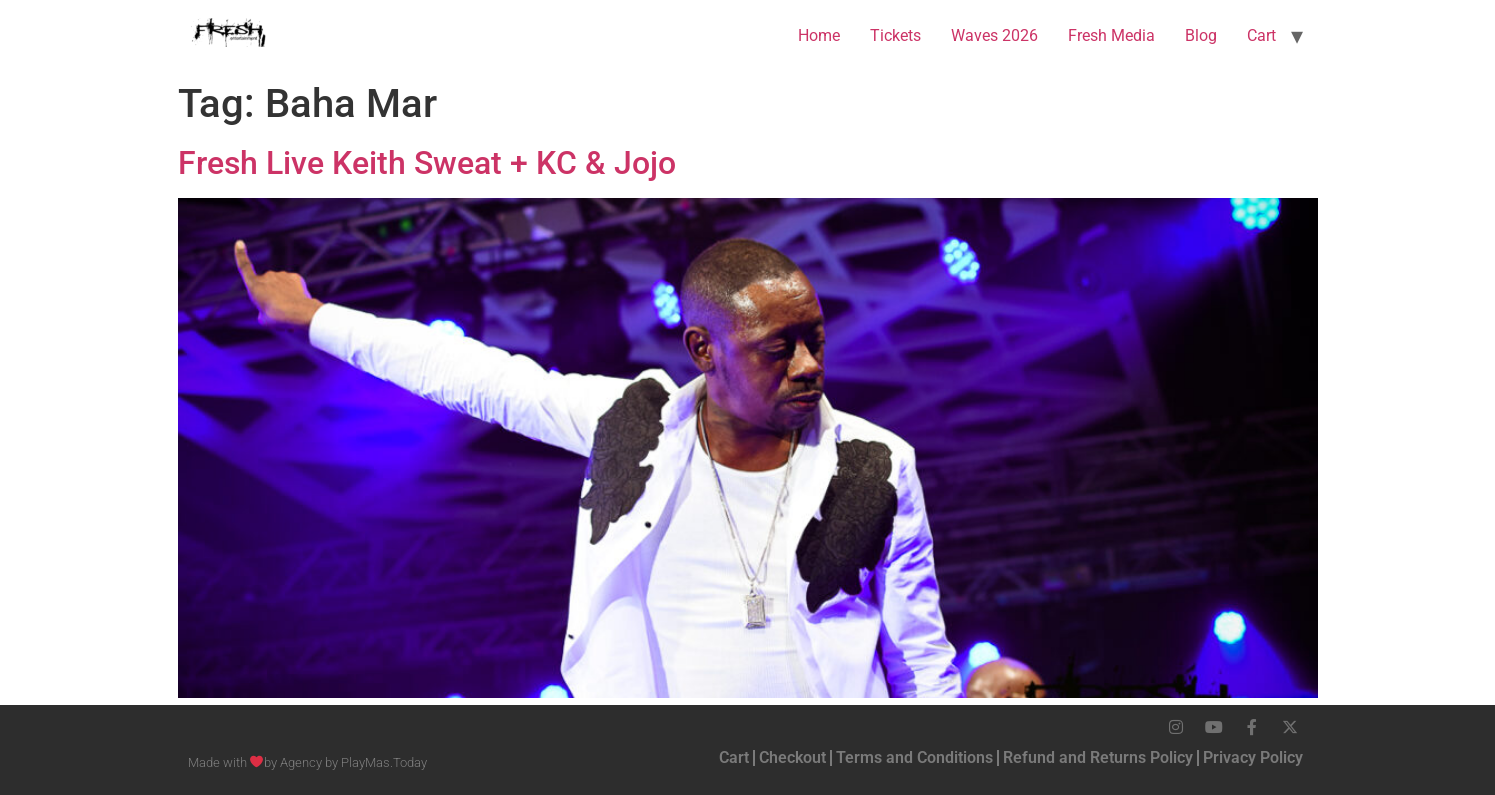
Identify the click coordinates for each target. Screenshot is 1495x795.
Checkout (792, 757)
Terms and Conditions (914, 757)
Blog (1201, 35)
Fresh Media (1111, 35)
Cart (1261, 35)
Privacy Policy (1253, 757)
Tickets (895, 35)
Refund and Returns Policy (1098, 757)
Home (819, 35)
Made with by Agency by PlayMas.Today (308, 762)
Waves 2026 (994, 35)
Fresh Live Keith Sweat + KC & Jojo (427, 163)
